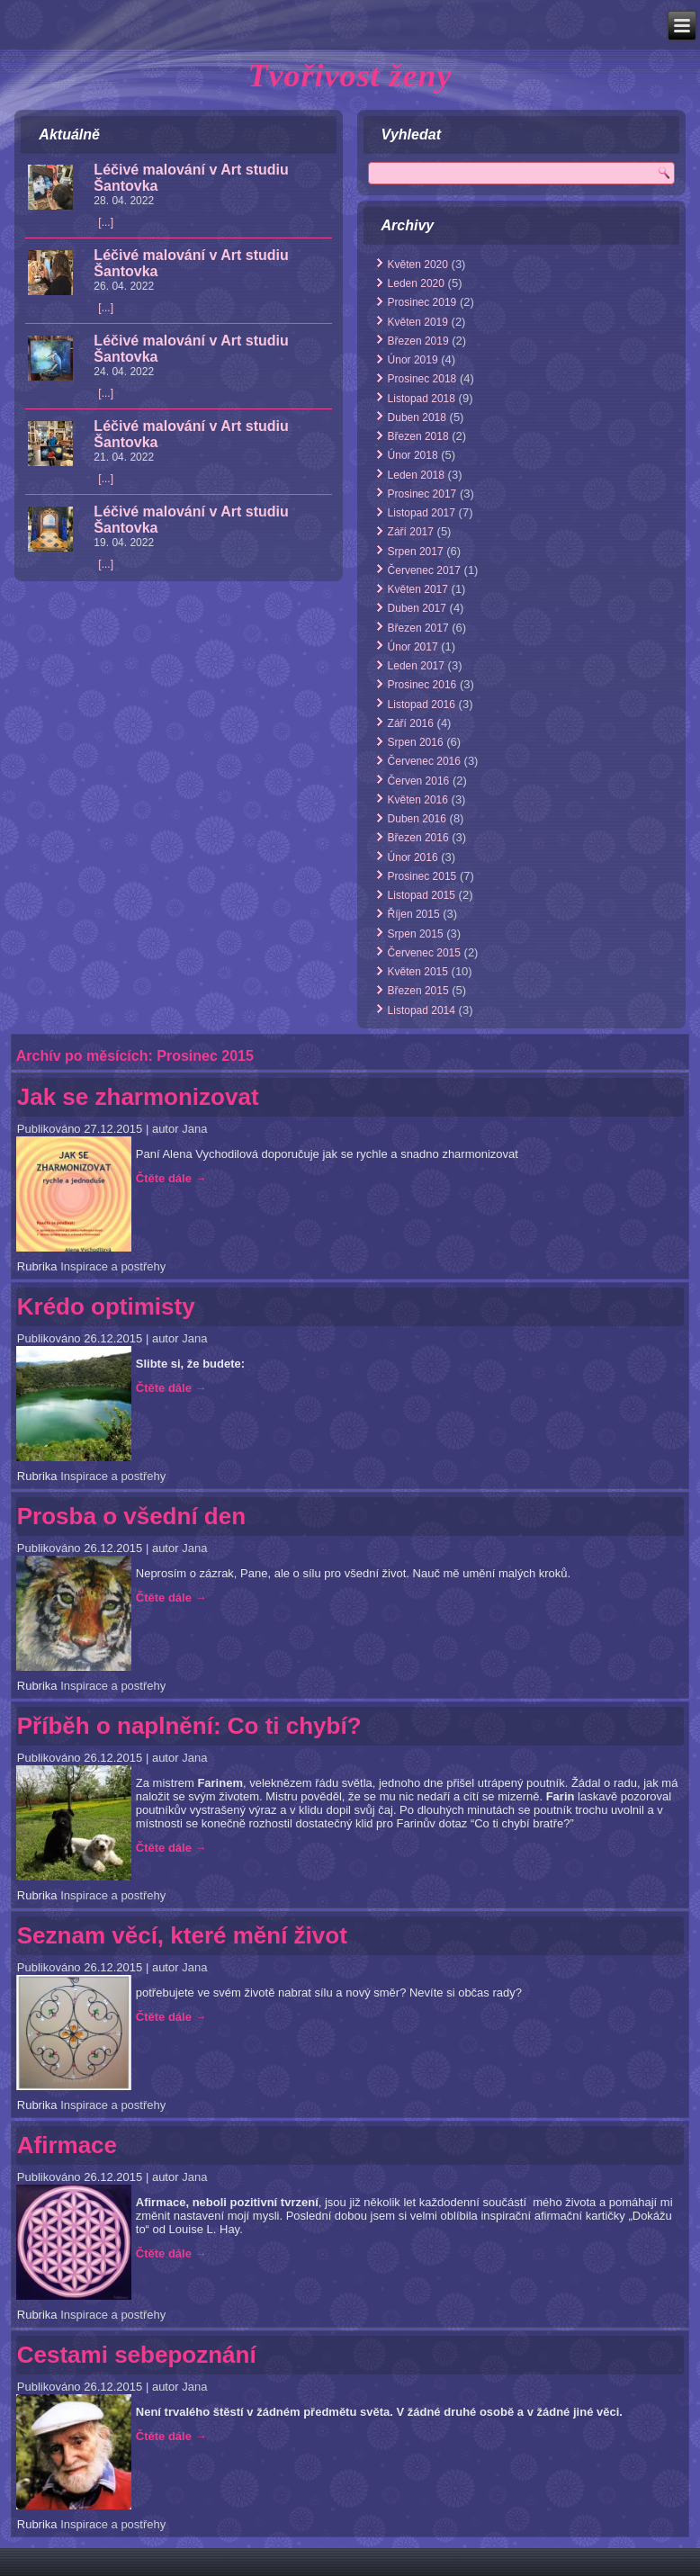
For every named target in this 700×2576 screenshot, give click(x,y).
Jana (194, 1128)
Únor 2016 (413, 857)
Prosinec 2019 (422, 302)
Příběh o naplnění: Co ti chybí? (189, 1725)
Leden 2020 (416, 283)
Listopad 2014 (421, 1010)
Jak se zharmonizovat (138, 1096)
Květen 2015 (418, 971)
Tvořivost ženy (350, 76)
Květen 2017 (418, 589)
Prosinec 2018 (422, 378)
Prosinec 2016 (422, 684)
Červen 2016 (419, 781)
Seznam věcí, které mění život (182, 1935)
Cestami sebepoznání (136, 2354)
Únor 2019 (413, 360)
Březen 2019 (418, 341)
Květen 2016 (418, 800)
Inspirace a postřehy (113, 1266)
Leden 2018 (416, 475)
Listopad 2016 (421, 704)
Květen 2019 (418, 322)
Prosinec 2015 (422, 876)
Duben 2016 (417, 818)
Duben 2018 (417, 417)
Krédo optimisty (106, 1306)
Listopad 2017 (421, 513)
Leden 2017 (416, 666)
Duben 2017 (417, 608)
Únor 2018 (413, 455)
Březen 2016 (418, 837)
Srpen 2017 (416, 551)
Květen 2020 (418, 264)
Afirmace (67, 2145)
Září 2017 (411, 531)
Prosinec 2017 (422, 494)
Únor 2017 (413, 647)
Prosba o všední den (131, 1516)
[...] (105, 222)
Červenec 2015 (424, 953)
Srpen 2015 (416, 934)
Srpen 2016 (416, 742)
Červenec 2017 (424, 570)
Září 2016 (411, 723)
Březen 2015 (418, 990)
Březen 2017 (418, 628)
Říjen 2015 (414, 914)
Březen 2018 (418, 436)
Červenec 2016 (424, 761)
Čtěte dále (171, 1178)
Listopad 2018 (421, 398)
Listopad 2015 (421, 895)
